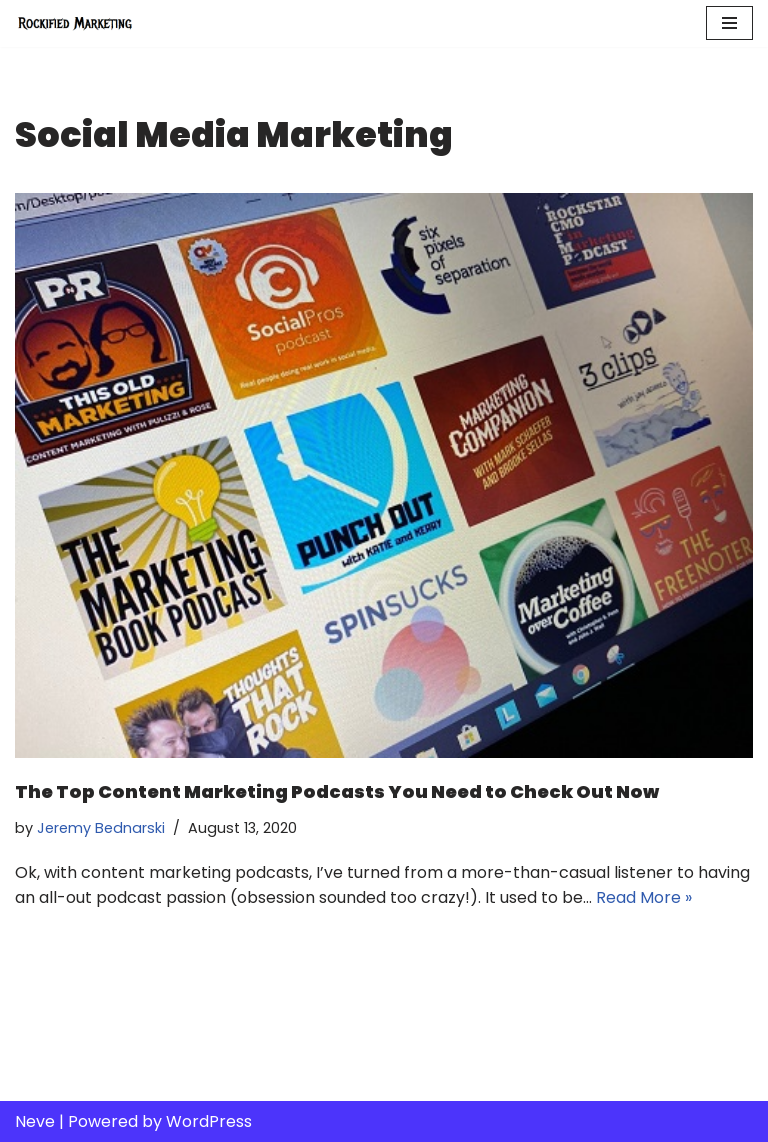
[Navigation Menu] (729, 23)
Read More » (644, 897)
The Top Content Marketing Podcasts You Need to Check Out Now (337, 791)
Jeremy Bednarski (101, 828)
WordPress (209, 1121)
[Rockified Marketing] (75, 23)
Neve (35, 1121)
